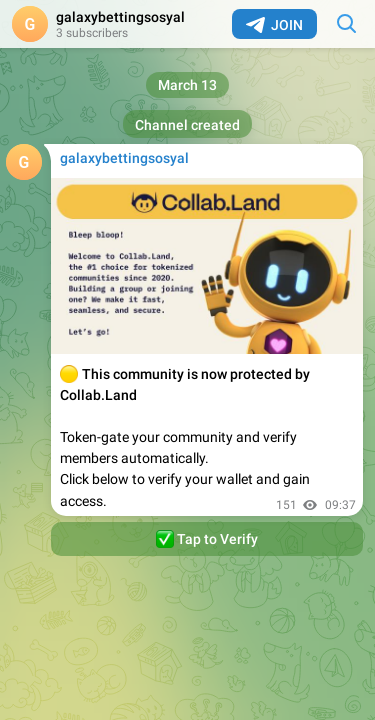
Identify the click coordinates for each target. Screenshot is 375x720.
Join (274, 25)
